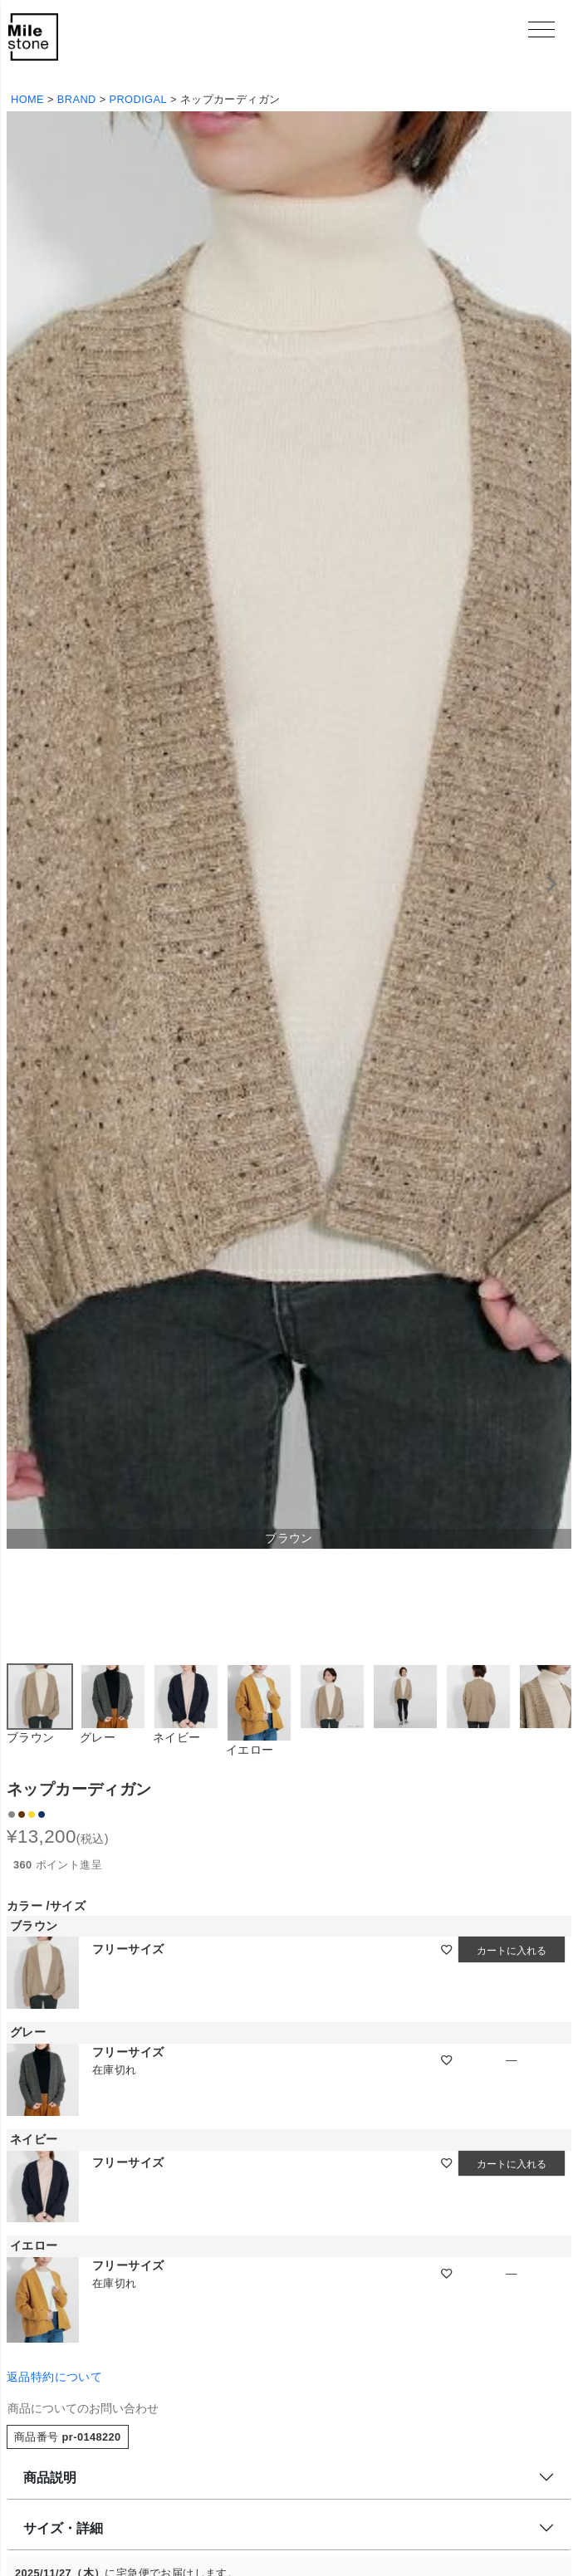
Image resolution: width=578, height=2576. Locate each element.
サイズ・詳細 (63, 2528)
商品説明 (49, 2478)
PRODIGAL (138, 99)
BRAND (76, 99)
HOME (27, 99)
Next (551, 884)
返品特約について (54, 2377)
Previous (26, 884)
